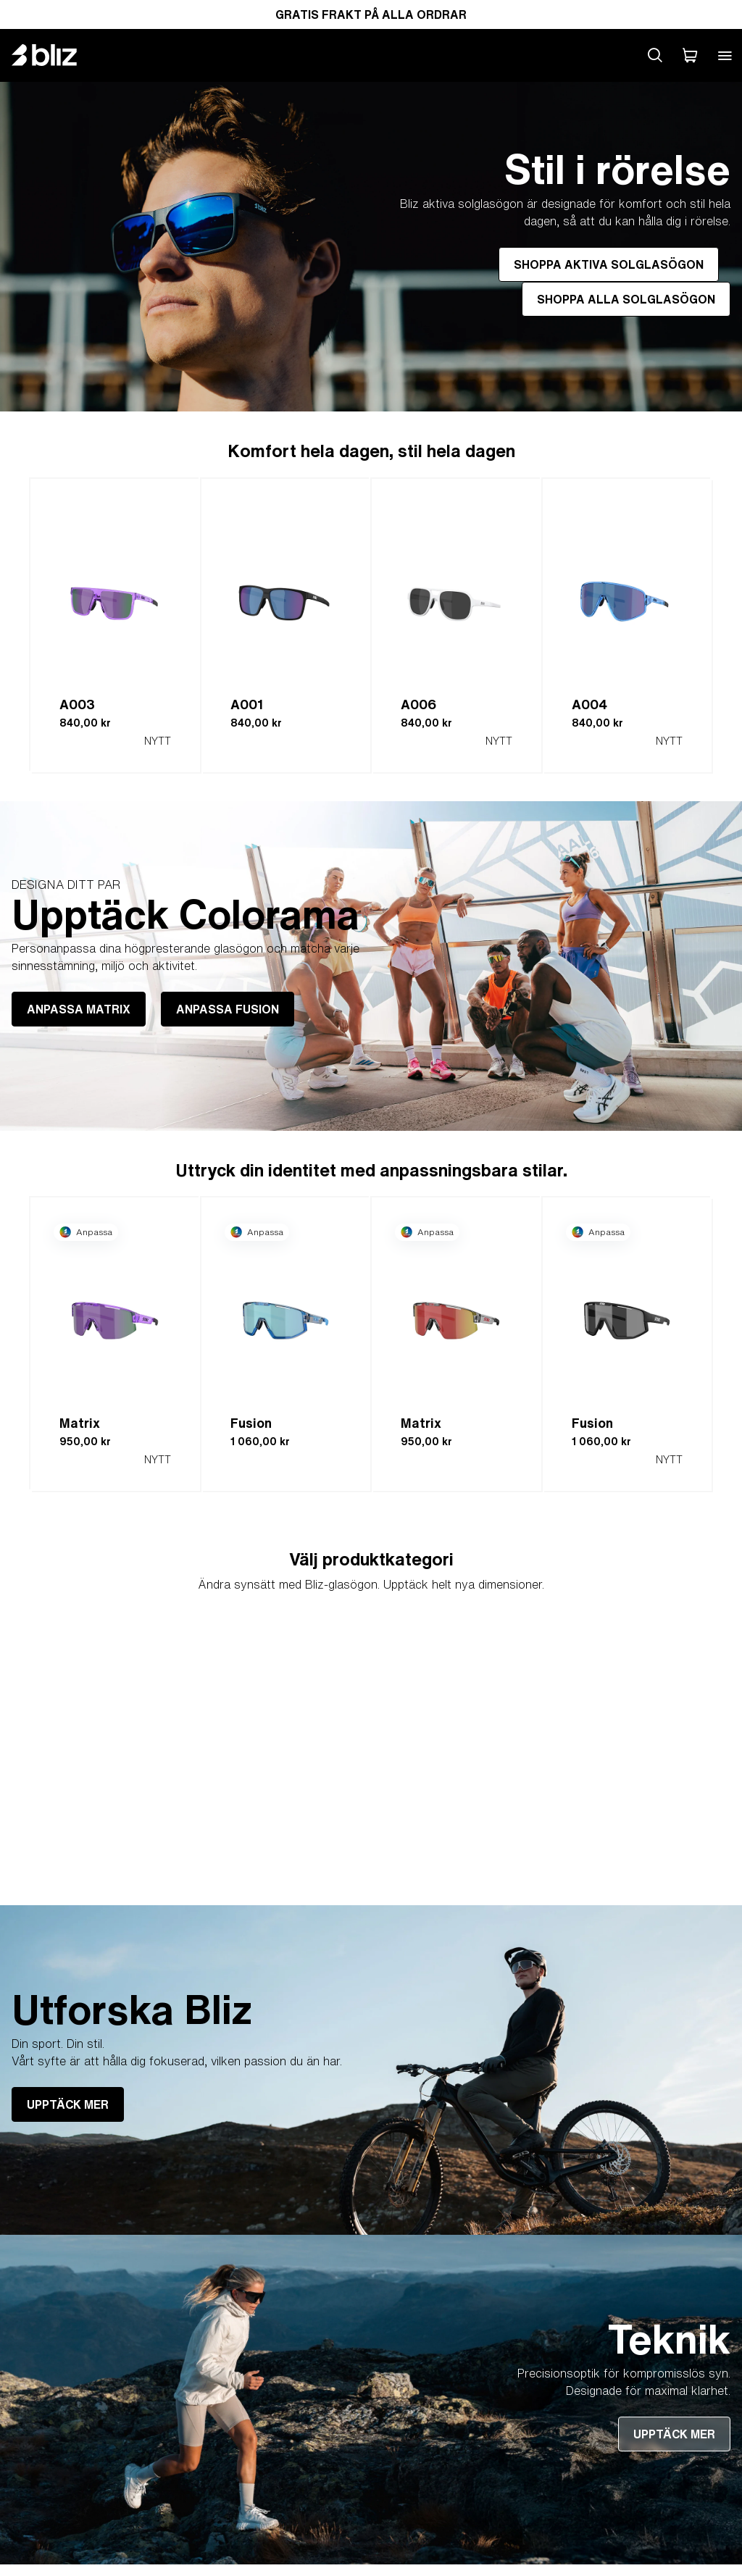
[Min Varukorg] (689, 55)
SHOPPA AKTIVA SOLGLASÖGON (609, 264)
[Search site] (655, 55)
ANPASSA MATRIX (78, 1009)
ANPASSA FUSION (227, 1009)
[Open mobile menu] (724, 55)
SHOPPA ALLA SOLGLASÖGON (626, 299)
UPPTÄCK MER (68, 2104)
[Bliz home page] (55, 55)
